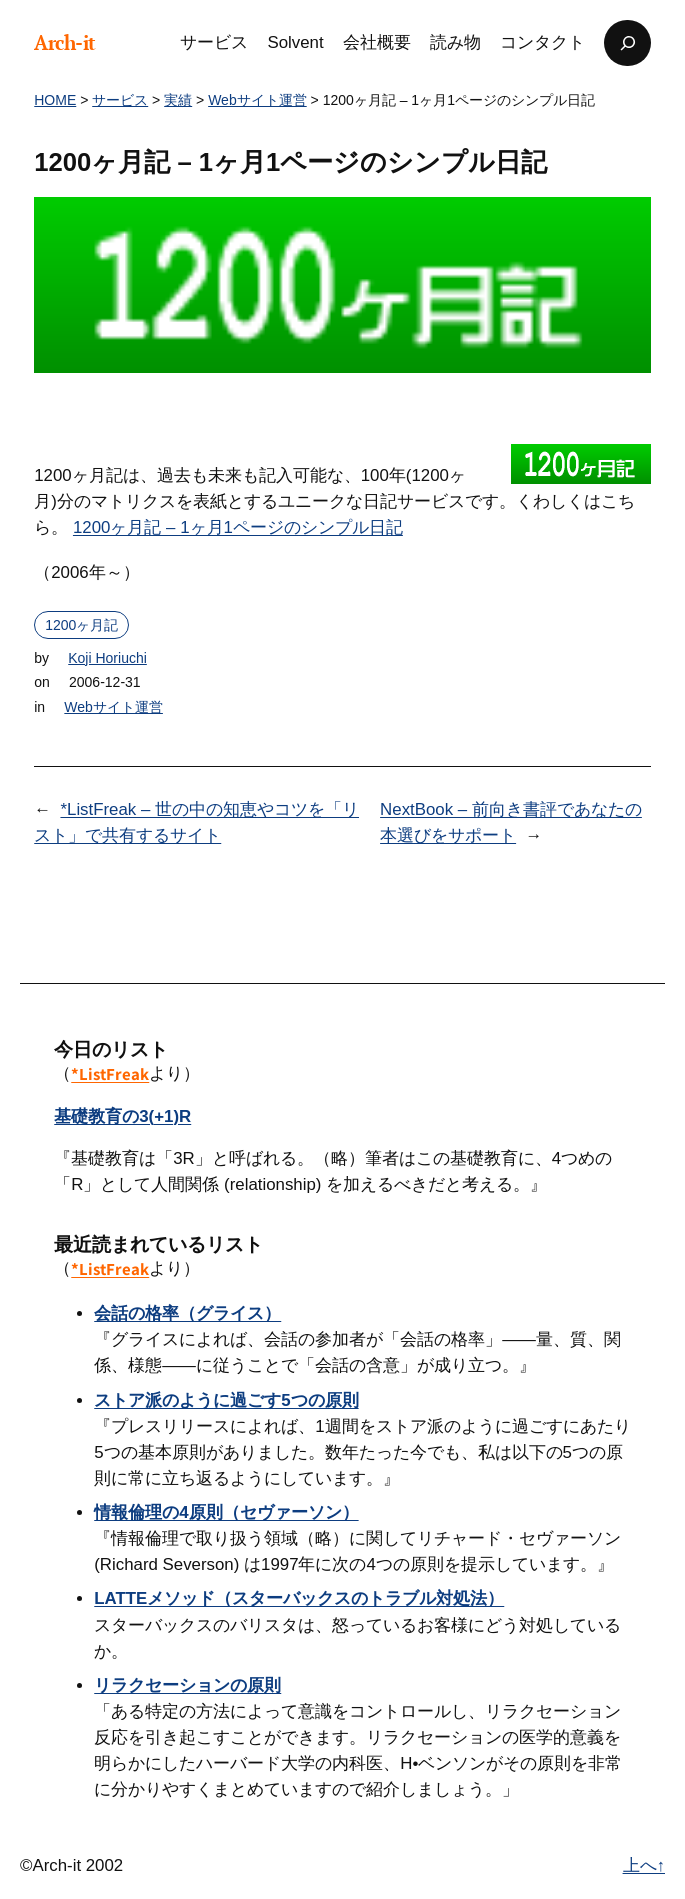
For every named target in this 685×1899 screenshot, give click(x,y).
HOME (55, 100)
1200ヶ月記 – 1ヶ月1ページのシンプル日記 (238, 527)
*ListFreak (110, 1074)
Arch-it (65, 43)
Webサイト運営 (257, 100)
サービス (120, 100)
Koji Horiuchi (107, 658)
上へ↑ (644, 1865)
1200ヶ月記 (81, 625)
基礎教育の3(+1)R (122, 1116)
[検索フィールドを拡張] (627, 43)
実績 (178, 100)
